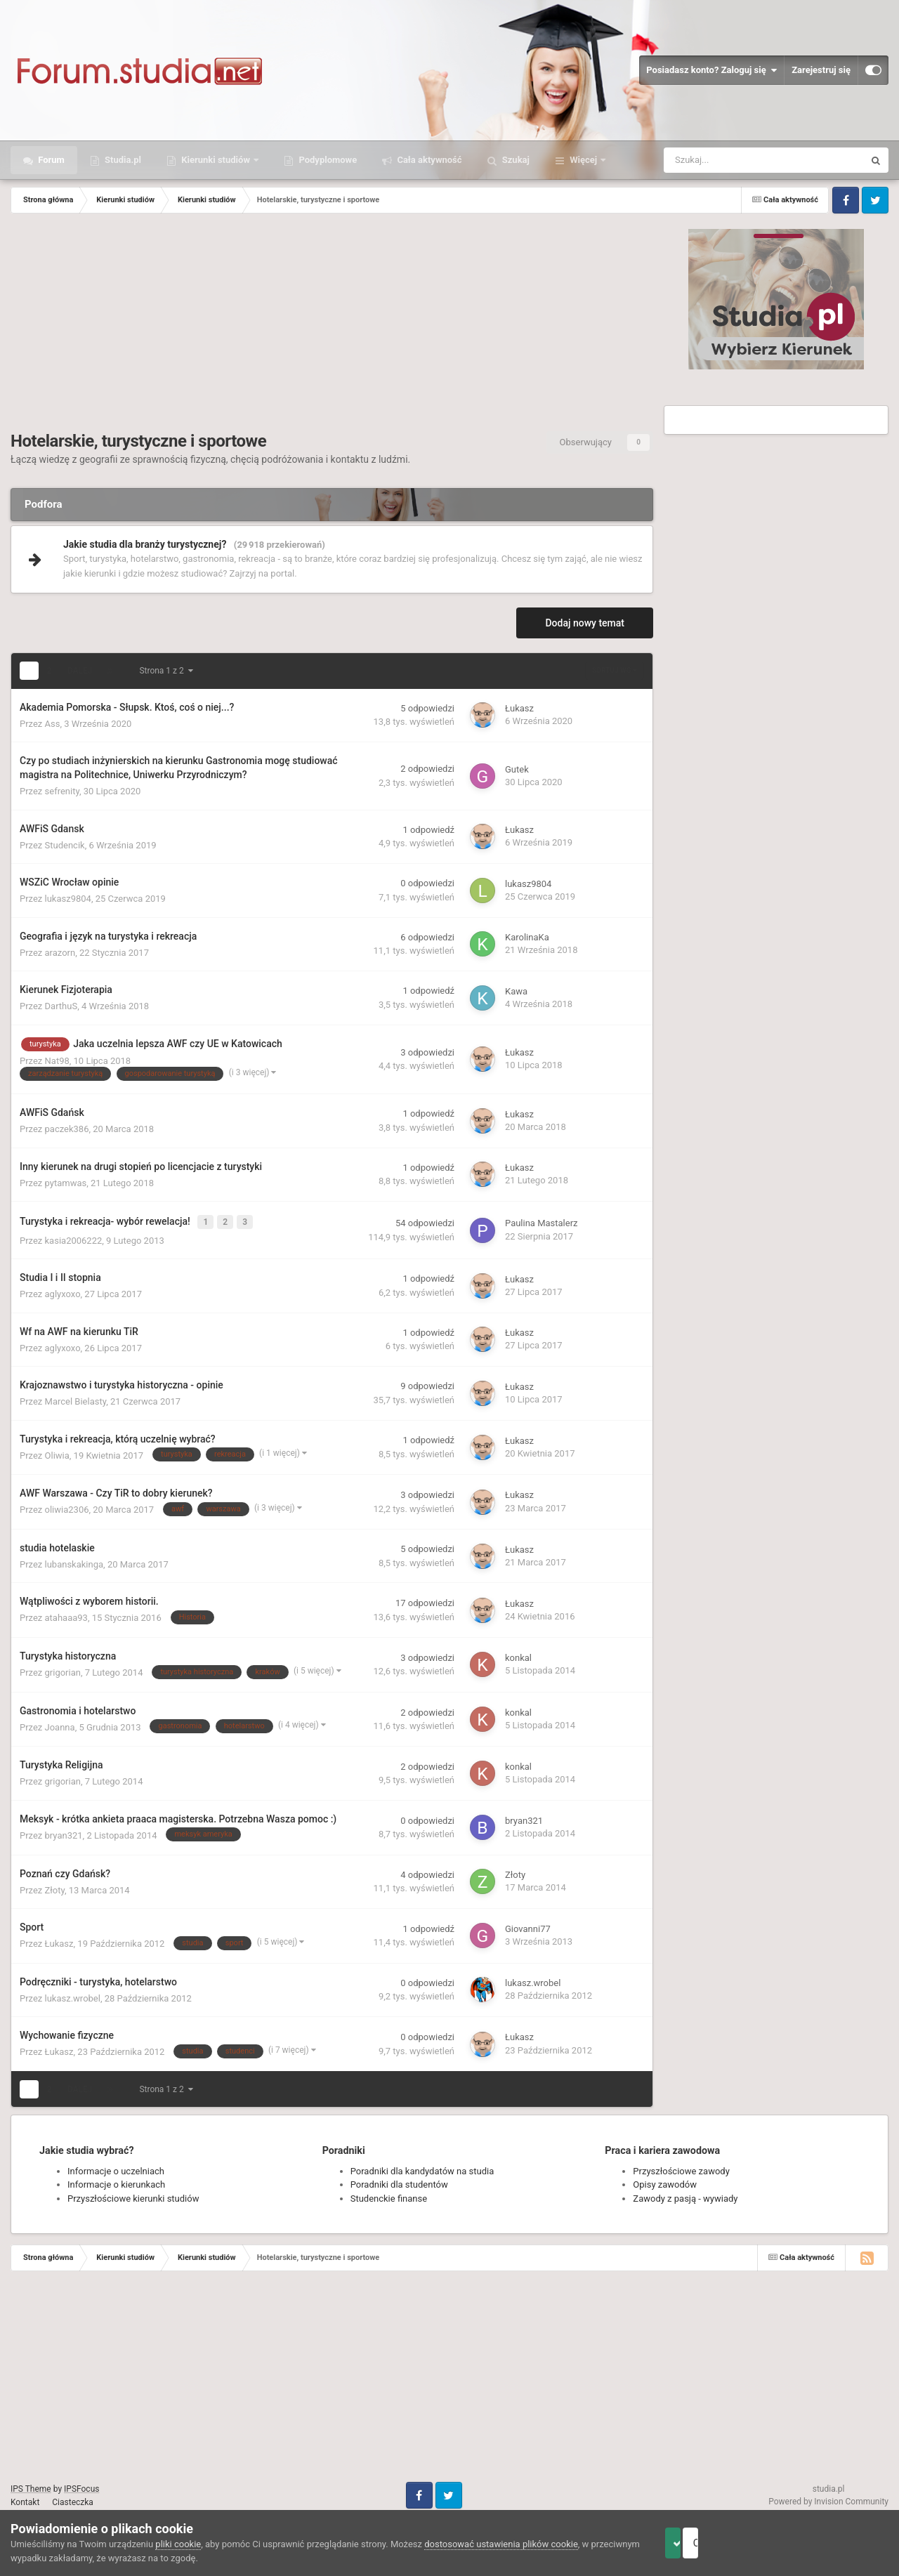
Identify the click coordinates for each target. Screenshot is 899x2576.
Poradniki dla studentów (399, 2181)
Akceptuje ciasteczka (704, 2543)
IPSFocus (81, 2485)
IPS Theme (31, 2485)
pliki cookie (178, 2544)
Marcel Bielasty (76, 1398)
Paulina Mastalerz (541, 1221)
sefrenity (62, 791)
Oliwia (57, 1452)
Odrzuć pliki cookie (831, 2543)
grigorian (63, 1669)
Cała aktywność (428, 160)
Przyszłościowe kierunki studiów (133, 2195)
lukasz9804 (68, 898)
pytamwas (66, 1183)
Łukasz (519, 708)
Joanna (60, 1724)
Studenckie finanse (388, 2195)
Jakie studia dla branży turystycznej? (144, 544)
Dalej (80, 671)
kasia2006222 (74, 1237)
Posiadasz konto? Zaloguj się (711, 70)
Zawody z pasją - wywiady (685, 2195)
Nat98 (57, 1061)
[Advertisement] (332, 326)
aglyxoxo (63, 1291)
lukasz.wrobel (72, 1995)
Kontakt (25, 2499)
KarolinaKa (527, 937)
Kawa (516, 991)
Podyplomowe (326, 160)
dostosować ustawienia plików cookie (501, 2544)
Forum (50, 160)
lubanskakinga (74, 1561)
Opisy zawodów (665, 2181)
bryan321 (64, 1832)
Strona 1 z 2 (165, 671)
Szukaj (515, 160)
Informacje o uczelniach (115, 2167)
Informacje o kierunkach (116, 2181)
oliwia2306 (67, 1506)
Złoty (55, 1886)
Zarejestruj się (821, 70)
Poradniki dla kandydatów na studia (422, 2167)
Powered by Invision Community (828, 2499)
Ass (52, 723)
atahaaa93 (66, 1615)
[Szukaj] (732, 160)
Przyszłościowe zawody (681, 2167)
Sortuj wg (614, 670)
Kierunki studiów (215, 160)
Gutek (517, 769)
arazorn (60, 952)
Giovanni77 (528, 1926)
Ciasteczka (72, 2499)
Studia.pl (122, 160)
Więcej (583, 160)
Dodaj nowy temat (584, 623)
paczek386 (67, 1129)
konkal (518, 1655)
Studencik (65, 845)
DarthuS (61, 1006)
